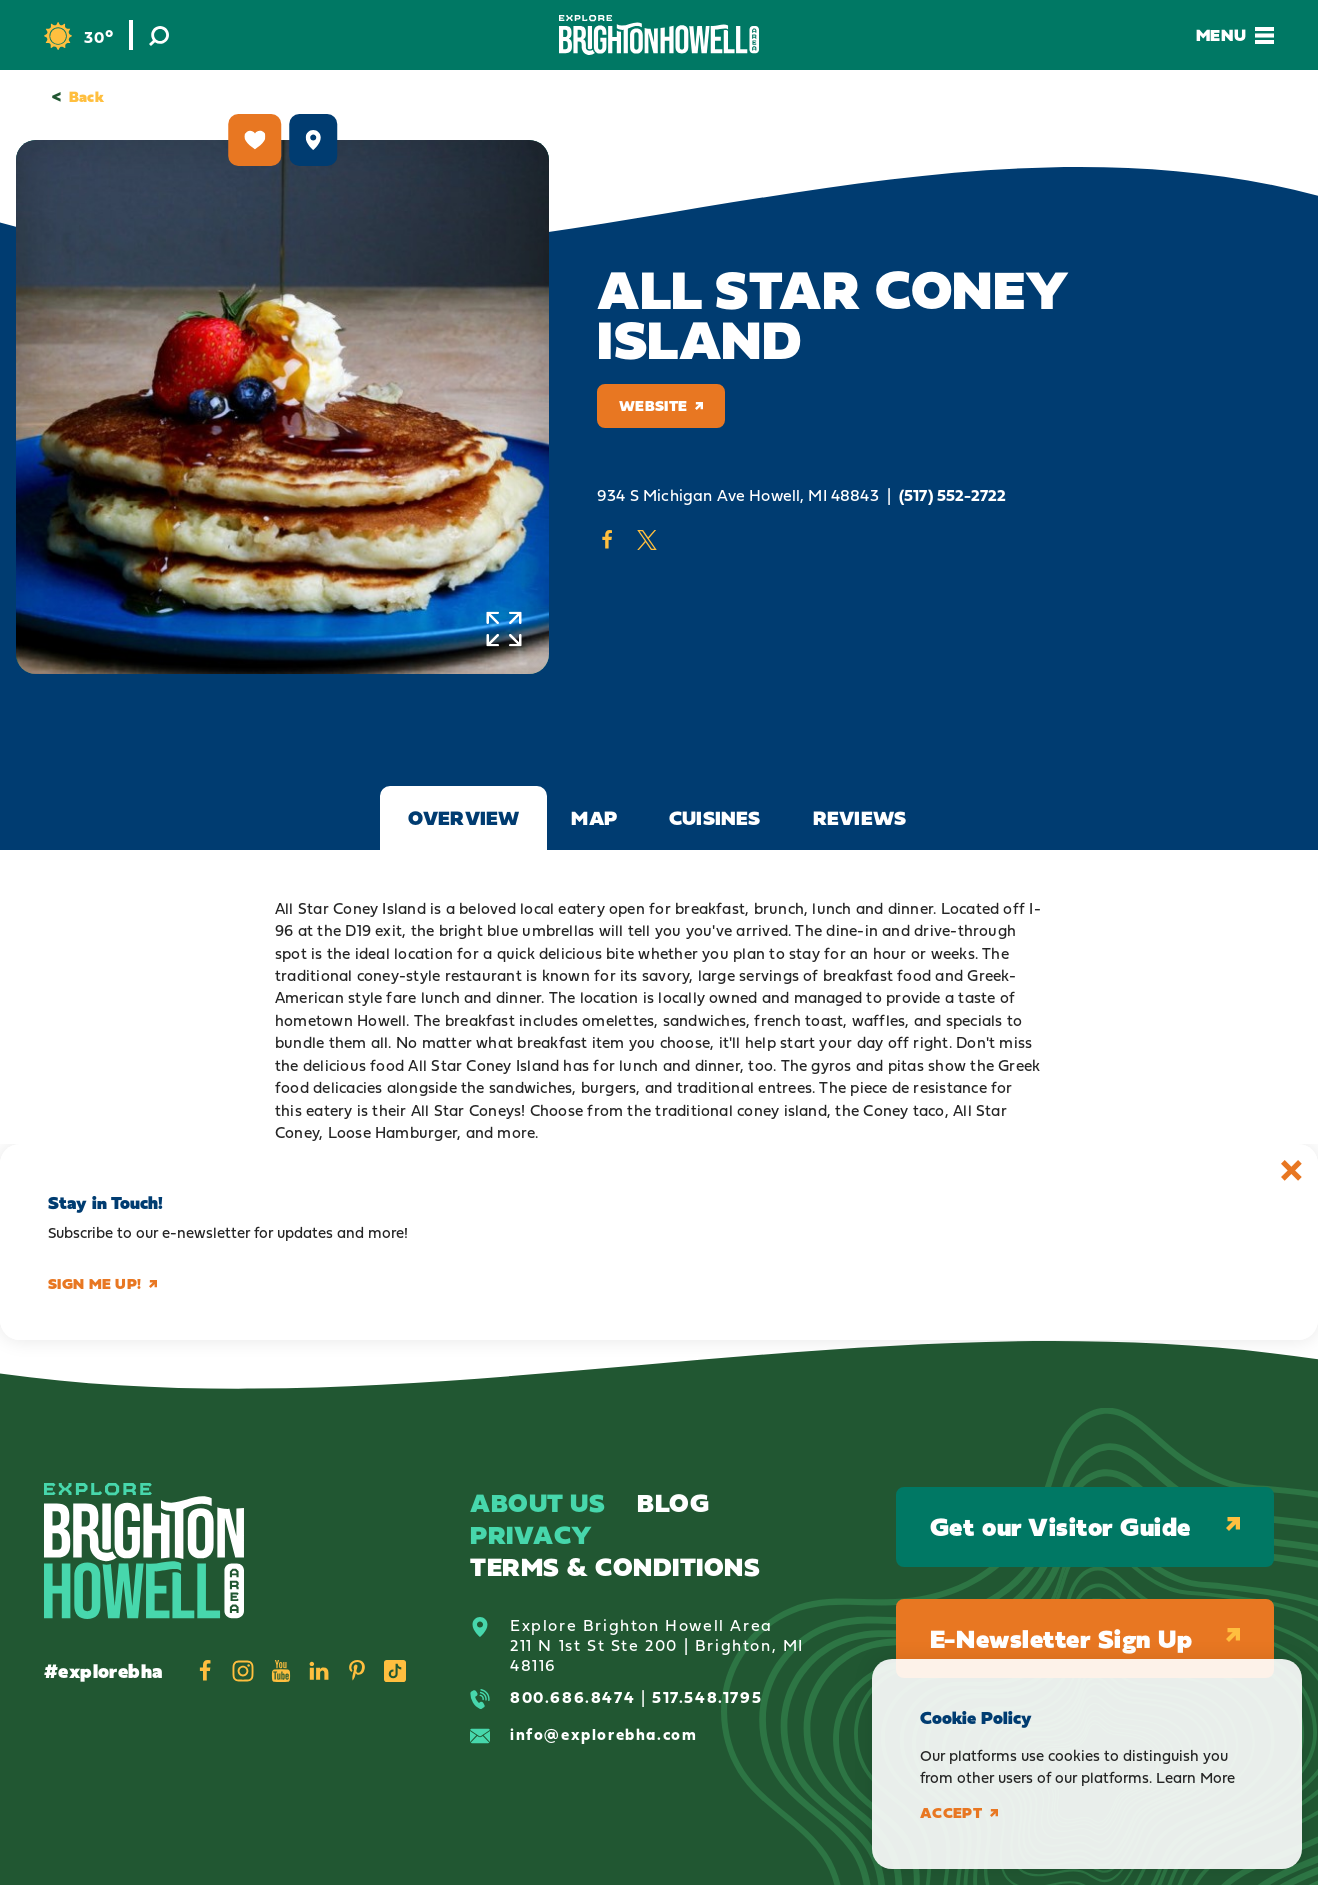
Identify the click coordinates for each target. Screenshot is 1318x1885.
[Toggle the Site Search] (159, 35)
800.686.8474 (572, 1697)
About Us (537, 1502)
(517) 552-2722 (952, 495)
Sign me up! (102, 1284)
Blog (673, 1502)
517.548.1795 (707, 1697)
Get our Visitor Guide (1085, 1526)
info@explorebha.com (603, 1734)
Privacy (531, 1534)
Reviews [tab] (859, 818)
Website (661, 405)
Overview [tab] (464, 818)
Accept (959, 1813)
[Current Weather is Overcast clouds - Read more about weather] (78, 36)
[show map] (313, 140)
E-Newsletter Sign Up (1085, 1638)
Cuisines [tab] (715, 818)
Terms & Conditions (615, 1566)
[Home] (659, 34)
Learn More (1195, 1777)
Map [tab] (594, 818)
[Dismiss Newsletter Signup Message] (1291, 1170)
